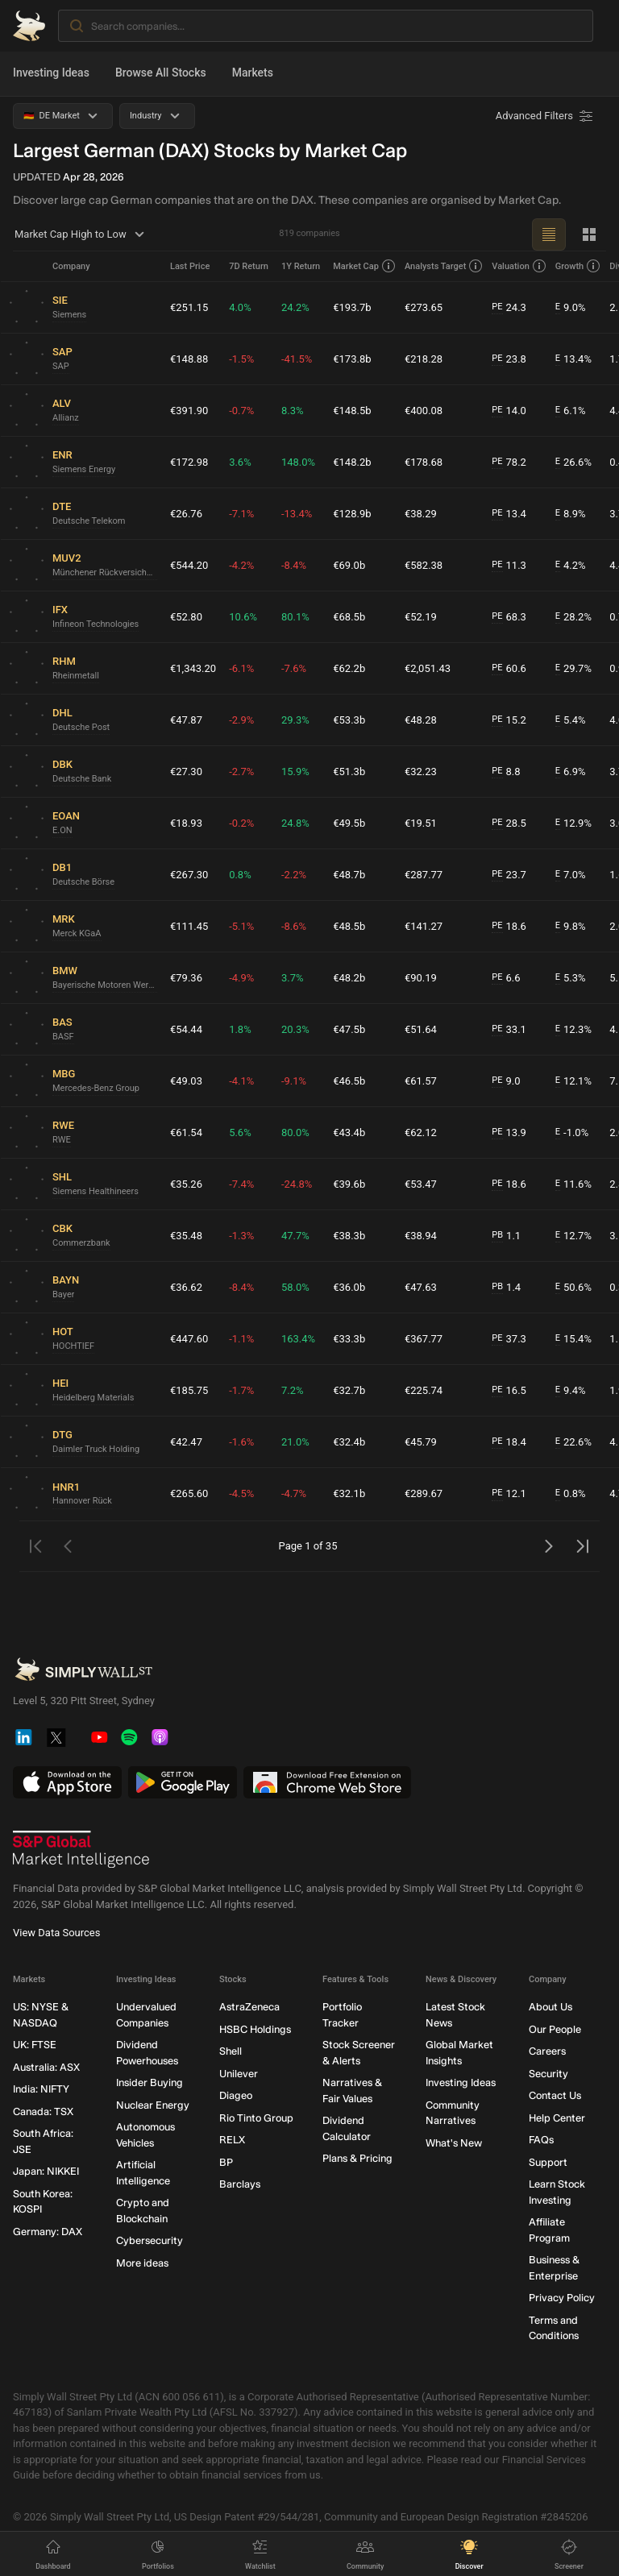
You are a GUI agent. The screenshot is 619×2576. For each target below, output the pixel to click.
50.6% (573, 1287)
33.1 (509, 1030)
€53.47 (421, 1184)
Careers (547, 2052)
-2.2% (293, 875)
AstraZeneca (249, 2007)
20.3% (295, 1029)
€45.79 (421, 1442)
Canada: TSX (43, 2111)
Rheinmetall (75, 675)
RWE (61, 1140)
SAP (60, 366)
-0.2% (241, 823)
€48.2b (349, 978)
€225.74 (423, 1390)
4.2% (570, 565)
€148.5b (352, 410)
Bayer (63, 1294)
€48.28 (421, 720)
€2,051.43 (428, 668)
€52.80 (186, 617)
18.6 (509, 926)
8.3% (292, 410)
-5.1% (241, 926)
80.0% (295, 1132)
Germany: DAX (47, 2231)
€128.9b (352, 514)
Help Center (557, 2118)
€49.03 (186, 1081)
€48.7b (349, 875)
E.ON (62, 830)
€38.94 (421, 1236)
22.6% (573, 1442)
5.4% (570, 720)
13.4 (509, 514)
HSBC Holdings (255, 2029)
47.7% (295, 1236)
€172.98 (189, 462)
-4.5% (241, 1493)
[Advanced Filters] (545, 116)
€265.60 (189, 1493)
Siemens (69, 314)
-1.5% (241, 359)
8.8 (506, 772)
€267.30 (189, 875)
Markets (252, 72)
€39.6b (349, 1184)
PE (497, 306)
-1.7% (241, 1390)
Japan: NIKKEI (46, 2172)
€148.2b (352, 462)
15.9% (295, 771)
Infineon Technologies (95, 624)
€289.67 (423, 1493)
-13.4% (296, 514)
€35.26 (186, 1184)
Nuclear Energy (152, 2105)
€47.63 (421, 1287)
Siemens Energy (83, 469)
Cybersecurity (149, 2241)
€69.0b (349, 565)
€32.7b (349, 1390)
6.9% (570, 772)
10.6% (243, 617)
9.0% (570, 308)
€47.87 (186, 720)
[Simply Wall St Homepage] (29, 26)
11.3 (509, 565)
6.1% (570, 411)
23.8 (509, 359)
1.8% (240, 1029)
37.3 (509, 1339)
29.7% (573, 669)
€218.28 (423, 359)
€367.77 (423, 1339)
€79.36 (186, 978)
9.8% (570, 926)
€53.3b (349, 720)
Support (548, 2162)
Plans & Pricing (357, 2159)
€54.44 (186, 1029)
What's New (454, 2143)
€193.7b (352, 307)
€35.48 (186, 1236)
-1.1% (241, 1339)
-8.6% (293, 926)
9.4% (570, 1390)
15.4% (573, 1339)
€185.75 (189, 1390)
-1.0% (571, 1133)
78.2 (509, 462)
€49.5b (349, 823)
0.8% (240, 875)
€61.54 (186, 1132)
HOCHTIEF (73, 1346)
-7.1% (241, 514)
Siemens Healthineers (95, 1191)
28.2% (573, 617)
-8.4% (293, 565)
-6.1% (241, 668)
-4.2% (241, 565)
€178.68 (423, 462)
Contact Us (555, 2096)
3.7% (292, 978)
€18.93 (186, 823)
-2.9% (241, 720)
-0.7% (241, 410)
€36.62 (186, 1287)
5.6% (240, 1132)
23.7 (509, 875)
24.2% (295, 307)
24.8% (295, 823)
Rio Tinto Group (256, 2118)
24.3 (509, 308)
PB (497, 1235)
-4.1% (241, 1081)
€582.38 (423, 565)
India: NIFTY (41, 2090)
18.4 (509, 1442)
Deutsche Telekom (88, 521)
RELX (232, 2140)
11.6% (573, 1184)
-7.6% (293, 668)
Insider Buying (149, 2083)
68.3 (509, 617)
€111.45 (189, 926)
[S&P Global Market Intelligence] (81, 1850)
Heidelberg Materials (93, 1397)
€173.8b (352, 359)
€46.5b (349, 1081)
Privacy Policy (562, 2298)
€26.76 (186, 514)
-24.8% (296, 1184)
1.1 (506, 1236)
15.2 (509, 720)
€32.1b (349, 1493)
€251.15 (189, 307)
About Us (550, 2007)
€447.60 (189, 1339)
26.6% (573, 462)
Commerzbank (81, 1243)
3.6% (240, 462)
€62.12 (421, 1132)
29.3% (295, 720)
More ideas (142, 2263)
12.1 (509, 1494)
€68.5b (349, 617)
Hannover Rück (82, 1500)
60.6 (509, 669)
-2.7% (241, 771)
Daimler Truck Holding (95, 1449)
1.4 (506, 1287)
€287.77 (423, 875)
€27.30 (186, 771)
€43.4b (349, 1132)
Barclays (239, 2185)
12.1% (573, 1081)
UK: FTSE (34, 2045)
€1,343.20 (193, 668)
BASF (63, 1036)
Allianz (65, 418)
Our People (555, 2029)
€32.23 (421, 771)
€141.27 (423, 926)
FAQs (541, 2140)
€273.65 (423, 307)
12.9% (573, 823)
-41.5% (296, 359)
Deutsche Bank (81, 779)
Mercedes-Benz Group (95, 1088)
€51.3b (349, 771)
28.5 (509, 823)
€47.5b (349, 1029)
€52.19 (421, 617)
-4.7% (293, 1493)
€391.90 (189, 410)
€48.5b (349, 926)
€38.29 (421, 514)
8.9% (570, 514)
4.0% (240, 307)
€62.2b (349, 668)
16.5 (509, 1390)
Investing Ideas (51, 72)
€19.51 (421, 823)
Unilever (238, 2074)
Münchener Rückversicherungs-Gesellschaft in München (104, 572)
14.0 (509, 411)
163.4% (298, 1339)
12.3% (573, 1030)
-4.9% (241, 978)
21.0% (295, 1442)
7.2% (292, 1390)
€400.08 (423, 410)
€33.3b (349, 1339)
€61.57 (421, 1081)
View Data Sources (56, 1933)
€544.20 (189, 565)
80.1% (295, 617)
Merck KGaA (77, 933)
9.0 (506, 1081)
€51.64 (421, 1029)
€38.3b (349, 1236)
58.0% (295, 1287)
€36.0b (349, 1287)
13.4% (573, 359)
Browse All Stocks (160, 72)
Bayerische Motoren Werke (104, 985)
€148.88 (189, 359)
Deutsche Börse (83, 882)
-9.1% (293, 1081)
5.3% (570, 978)
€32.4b (349, 1442)
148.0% (298, 462)
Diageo (235, 2096)
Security (548, 2074)
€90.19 (421, 978)
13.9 (509, 1133)
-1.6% (241, 1442)
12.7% (573, 1236)
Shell (230, 2052)
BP (226, 2162)
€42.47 (186, 1442)
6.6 (506, 978)
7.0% (570, 875)
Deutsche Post (81, 727)
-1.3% (241, 1236)
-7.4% (241, 1184)
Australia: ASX (46, 2067)
